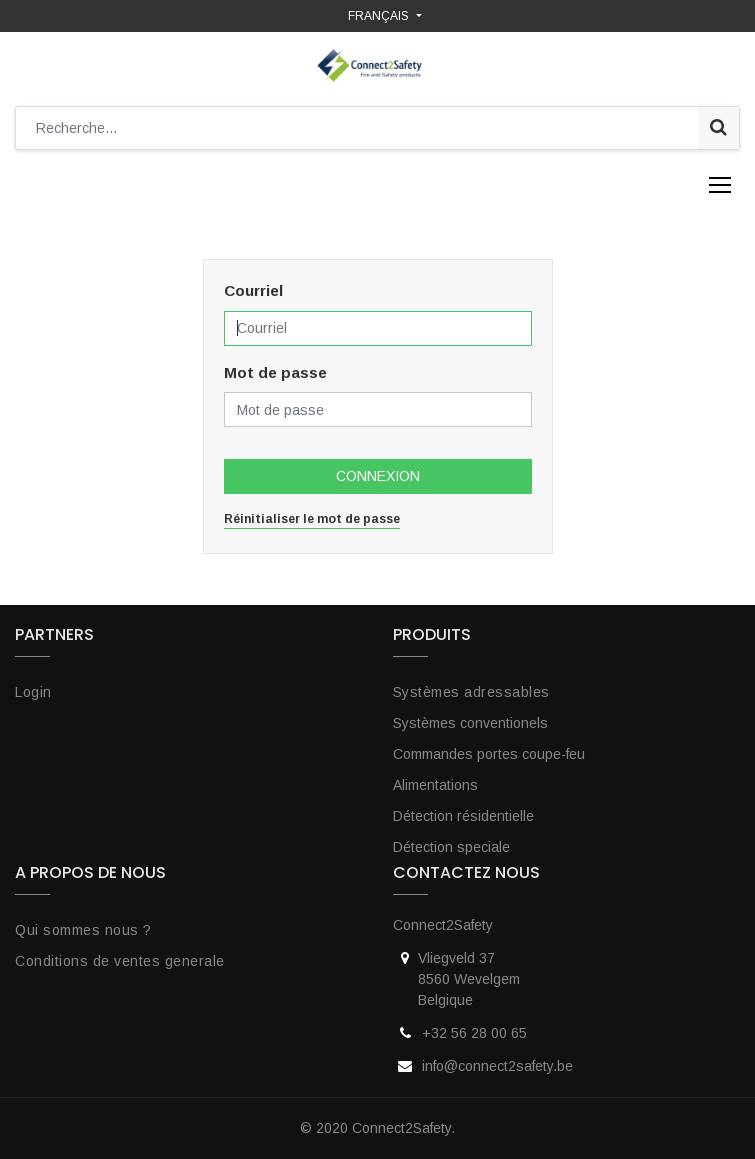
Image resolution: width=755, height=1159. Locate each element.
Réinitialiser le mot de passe (312, 519)
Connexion (378, 476)
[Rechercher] (718, 128)
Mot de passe (275, 372)
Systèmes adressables (471, 692)
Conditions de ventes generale (120, 961)
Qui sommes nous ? (83, 930)
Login (33, 692)
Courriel (253, 290)
